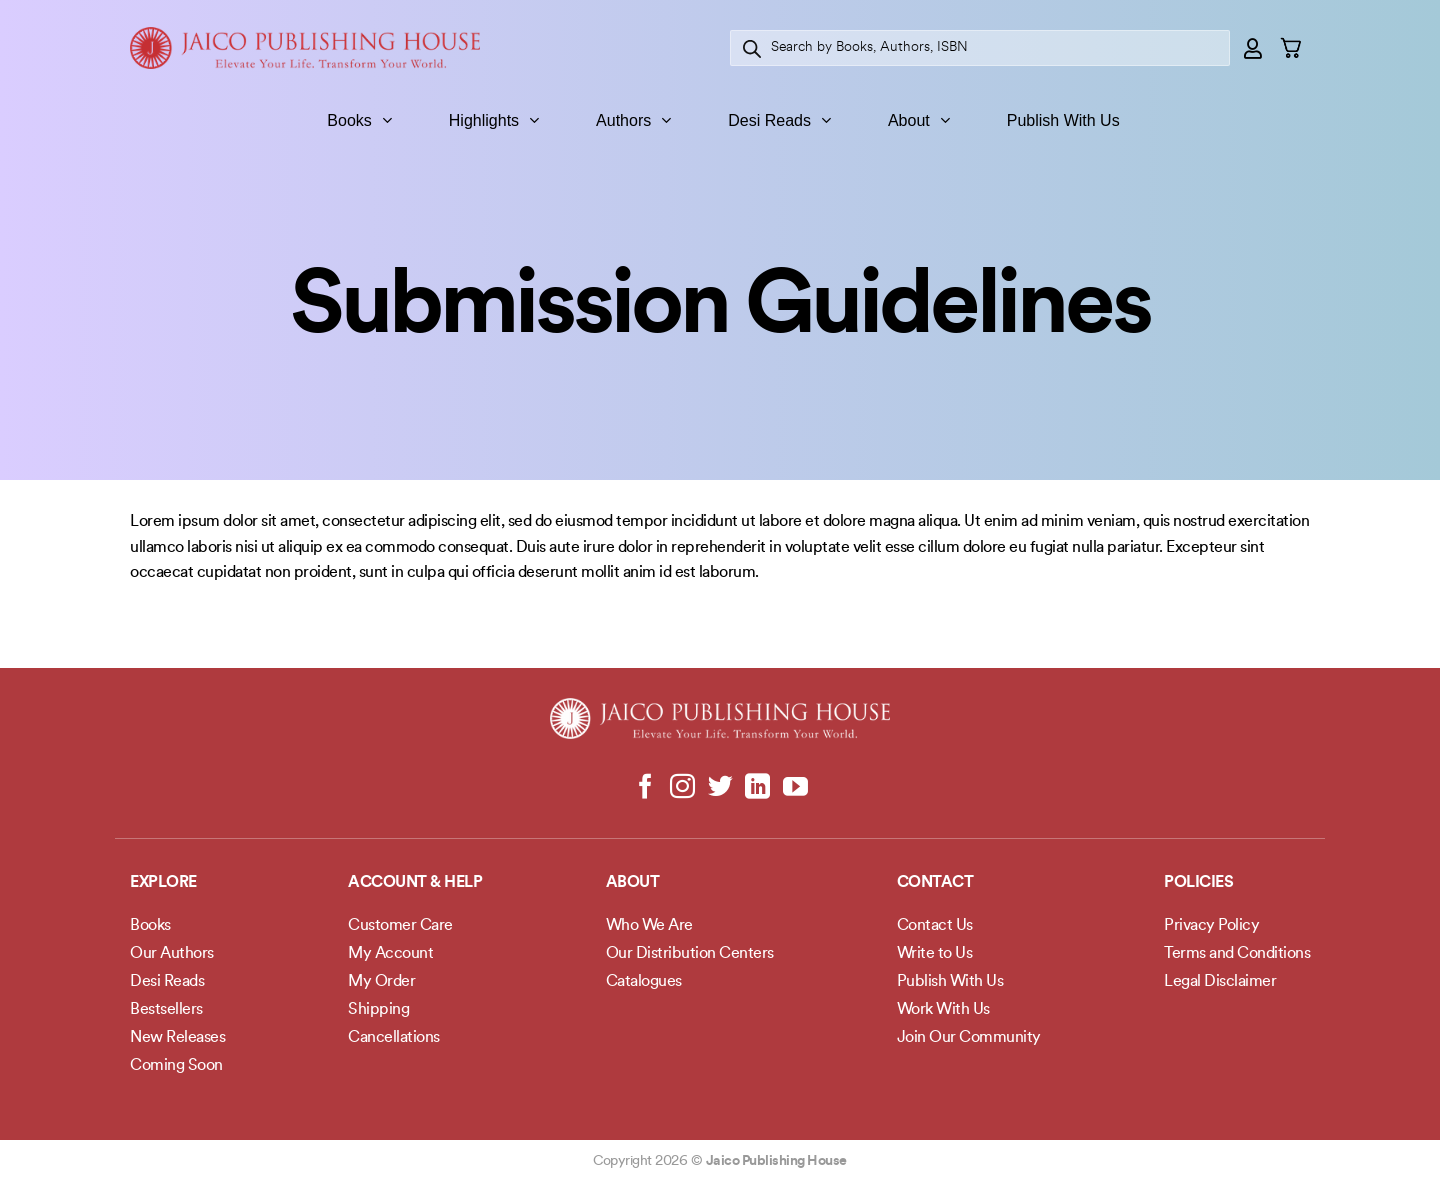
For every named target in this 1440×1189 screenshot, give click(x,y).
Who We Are (649, 926)
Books (359, 120)
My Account (390, 954)
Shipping (378, 1010)
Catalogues (644, 982)
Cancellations (394, 1038)
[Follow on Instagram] (682, 788)
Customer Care (400, 926)
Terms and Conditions (1237, 954)
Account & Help (415, 883)
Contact (935, 883)
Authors (633, 120)
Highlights (494, 120)
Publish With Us (1063, 120)
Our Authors (172, 954)
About (919, 120)
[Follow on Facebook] (645, 788)
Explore (163, 883)
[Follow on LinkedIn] (757, 788)
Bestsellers (166, 1010)
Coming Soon (176, 1066)
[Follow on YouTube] (794, 788)
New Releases (177, 1038)
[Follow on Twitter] (720, 788)
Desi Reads (779, 120)
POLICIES (1198, 883)
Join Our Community (969, 1038)
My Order (381, 982)
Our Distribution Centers (690, 954)
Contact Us (935, 926)
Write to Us (935, 954)
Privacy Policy (1211, 926)
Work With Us (943, 1010)
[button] (1254, 48)
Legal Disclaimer (1220, 982)
